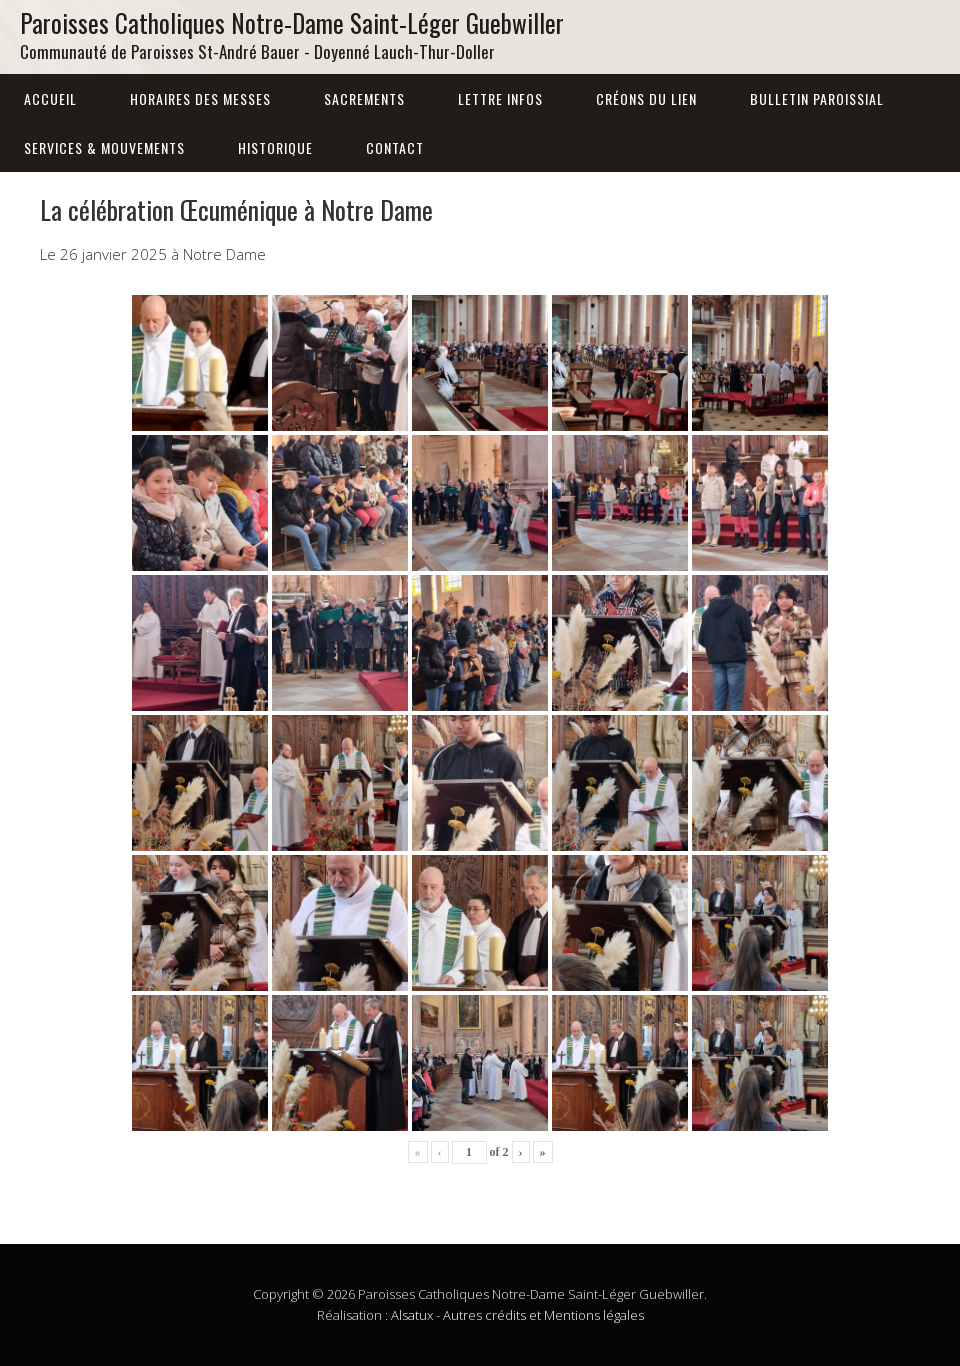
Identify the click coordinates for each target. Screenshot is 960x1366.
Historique (275, 147)
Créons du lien (646, 98)
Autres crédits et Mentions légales (543, 1315)
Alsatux (412, 1315)
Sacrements (364, 98)
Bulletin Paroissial (817, 98)
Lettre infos (500, 98)
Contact (395, 147)
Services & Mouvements (104, 147)
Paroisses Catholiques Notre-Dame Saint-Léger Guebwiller (292, 22)
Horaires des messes (200, 98)
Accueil (50, 98)
